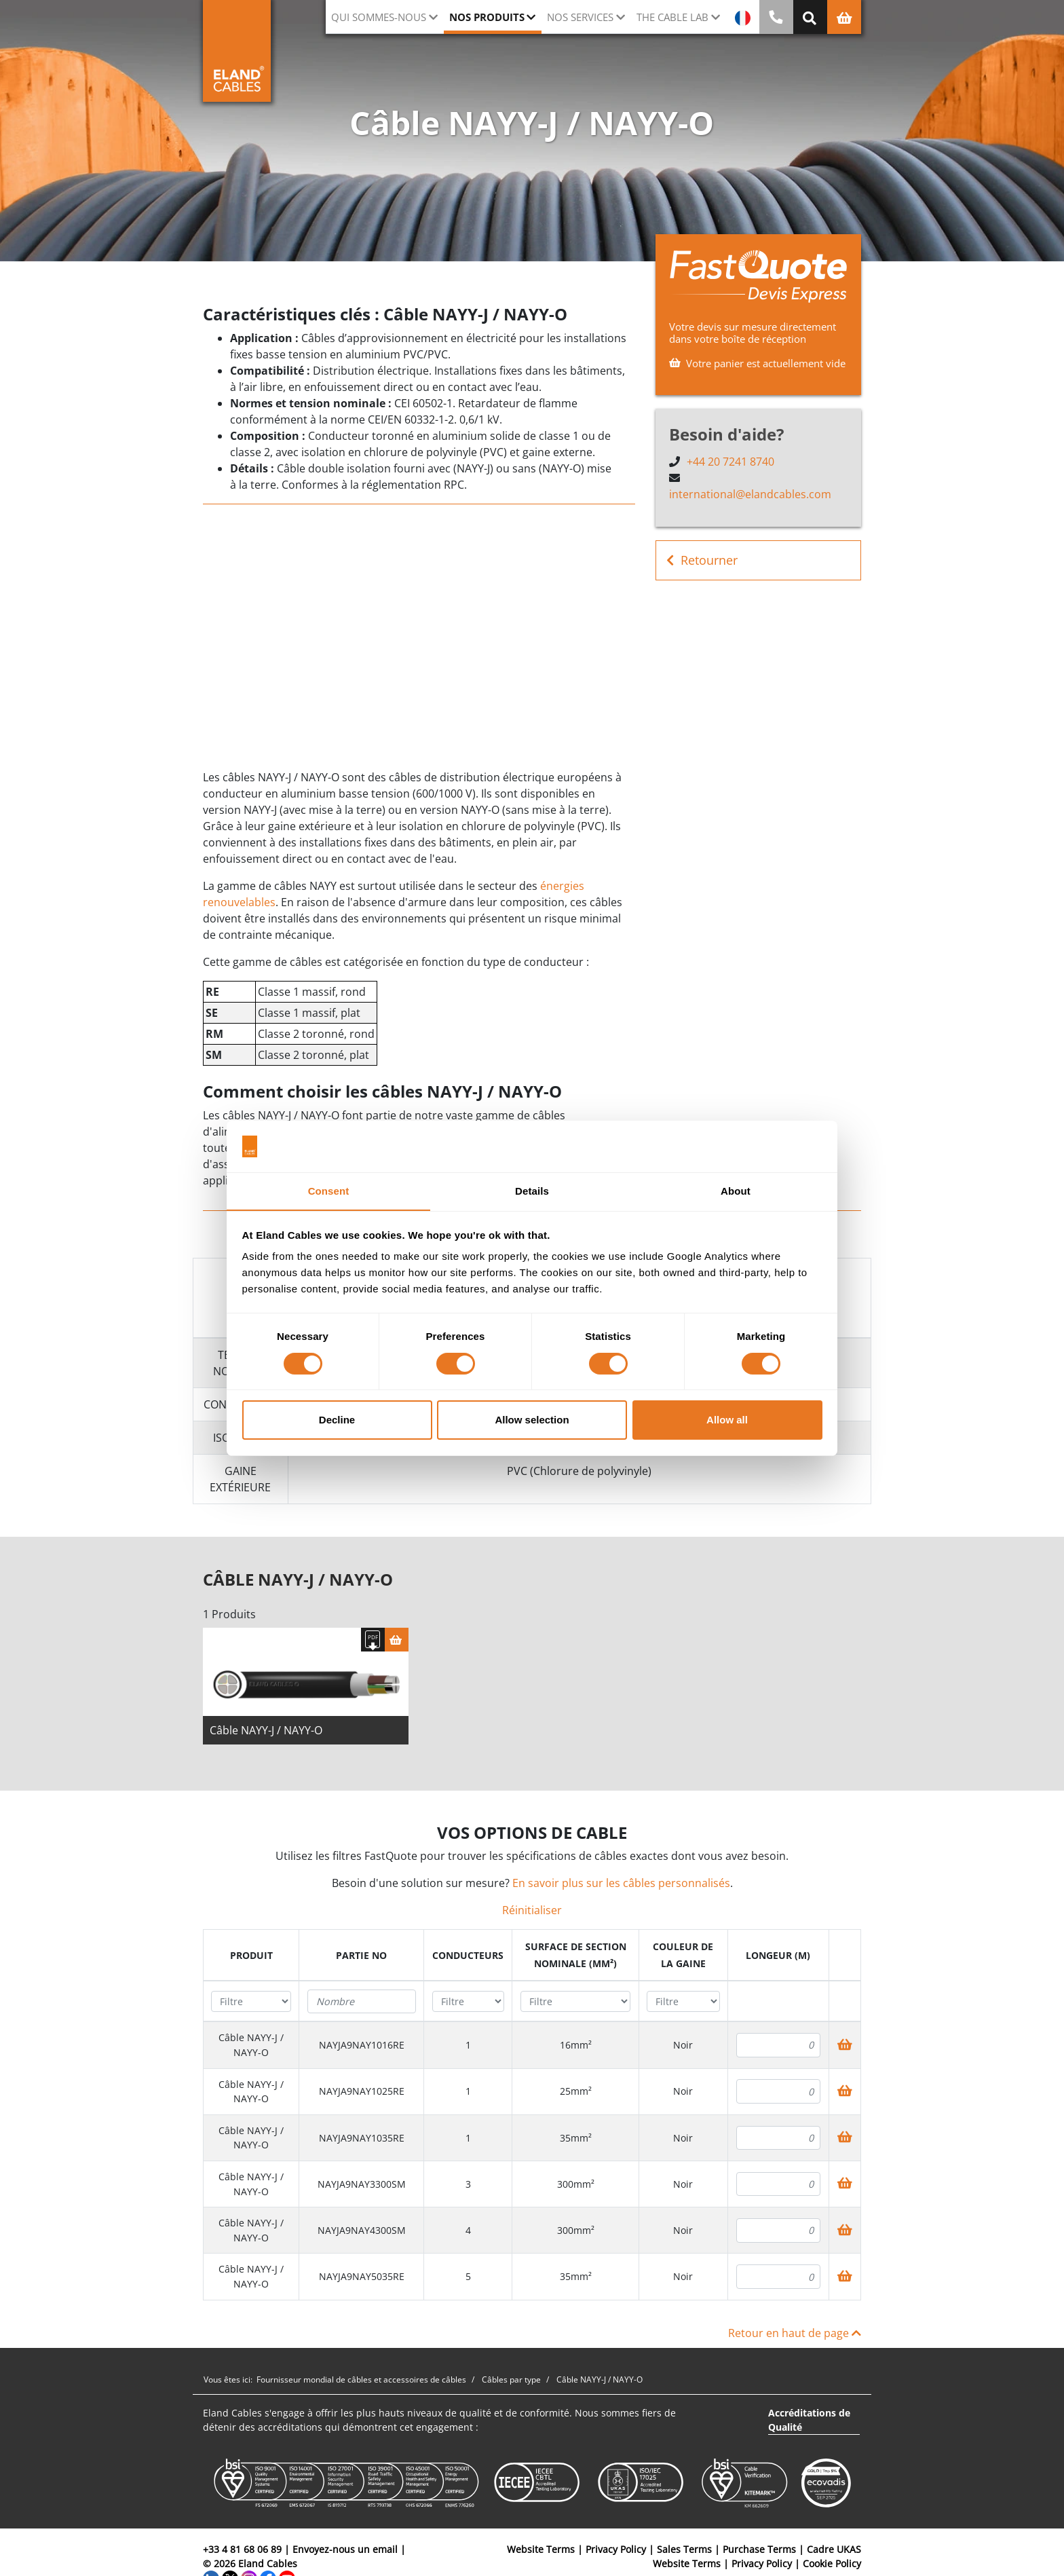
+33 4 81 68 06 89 (242, 2551)
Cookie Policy (832, 2566)
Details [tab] (532, 1191)
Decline (337, 1420)
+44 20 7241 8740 (730, 461)
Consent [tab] (328, 1191)
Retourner (702, 560)
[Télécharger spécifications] (373, 1642)
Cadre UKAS (834, 2551)
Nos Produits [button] (487, 17)
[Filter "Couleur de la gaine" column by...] (683, 2004)
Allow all (727, 1420)
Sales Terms (684, 2551)
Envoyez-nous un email (345, 2551)
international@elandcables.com (750, 494)
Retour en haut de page (794, 2335)
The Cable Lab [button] (672, 17)
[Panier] (396, 1642)
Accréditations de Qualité (809, 2422)
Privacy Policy (616, 2551)
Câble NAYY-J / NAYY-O (266, 1732)
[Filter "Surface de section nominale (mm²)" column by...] (575, 2004)
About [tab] (735, 1191)
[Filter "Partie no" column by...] (362, 2004)
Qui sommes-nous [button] (378, 17)
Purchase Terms (759, 2551)
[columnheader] (251, 1958)
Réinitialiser (532, 1912)
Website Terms (541, 2551)
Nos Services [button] (580, 17)
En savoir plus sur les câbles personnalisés (621, 1885)
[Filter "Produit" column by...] (251, 2004)
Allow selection (532, 1420)
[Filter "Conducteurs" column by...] (468, 2004)
